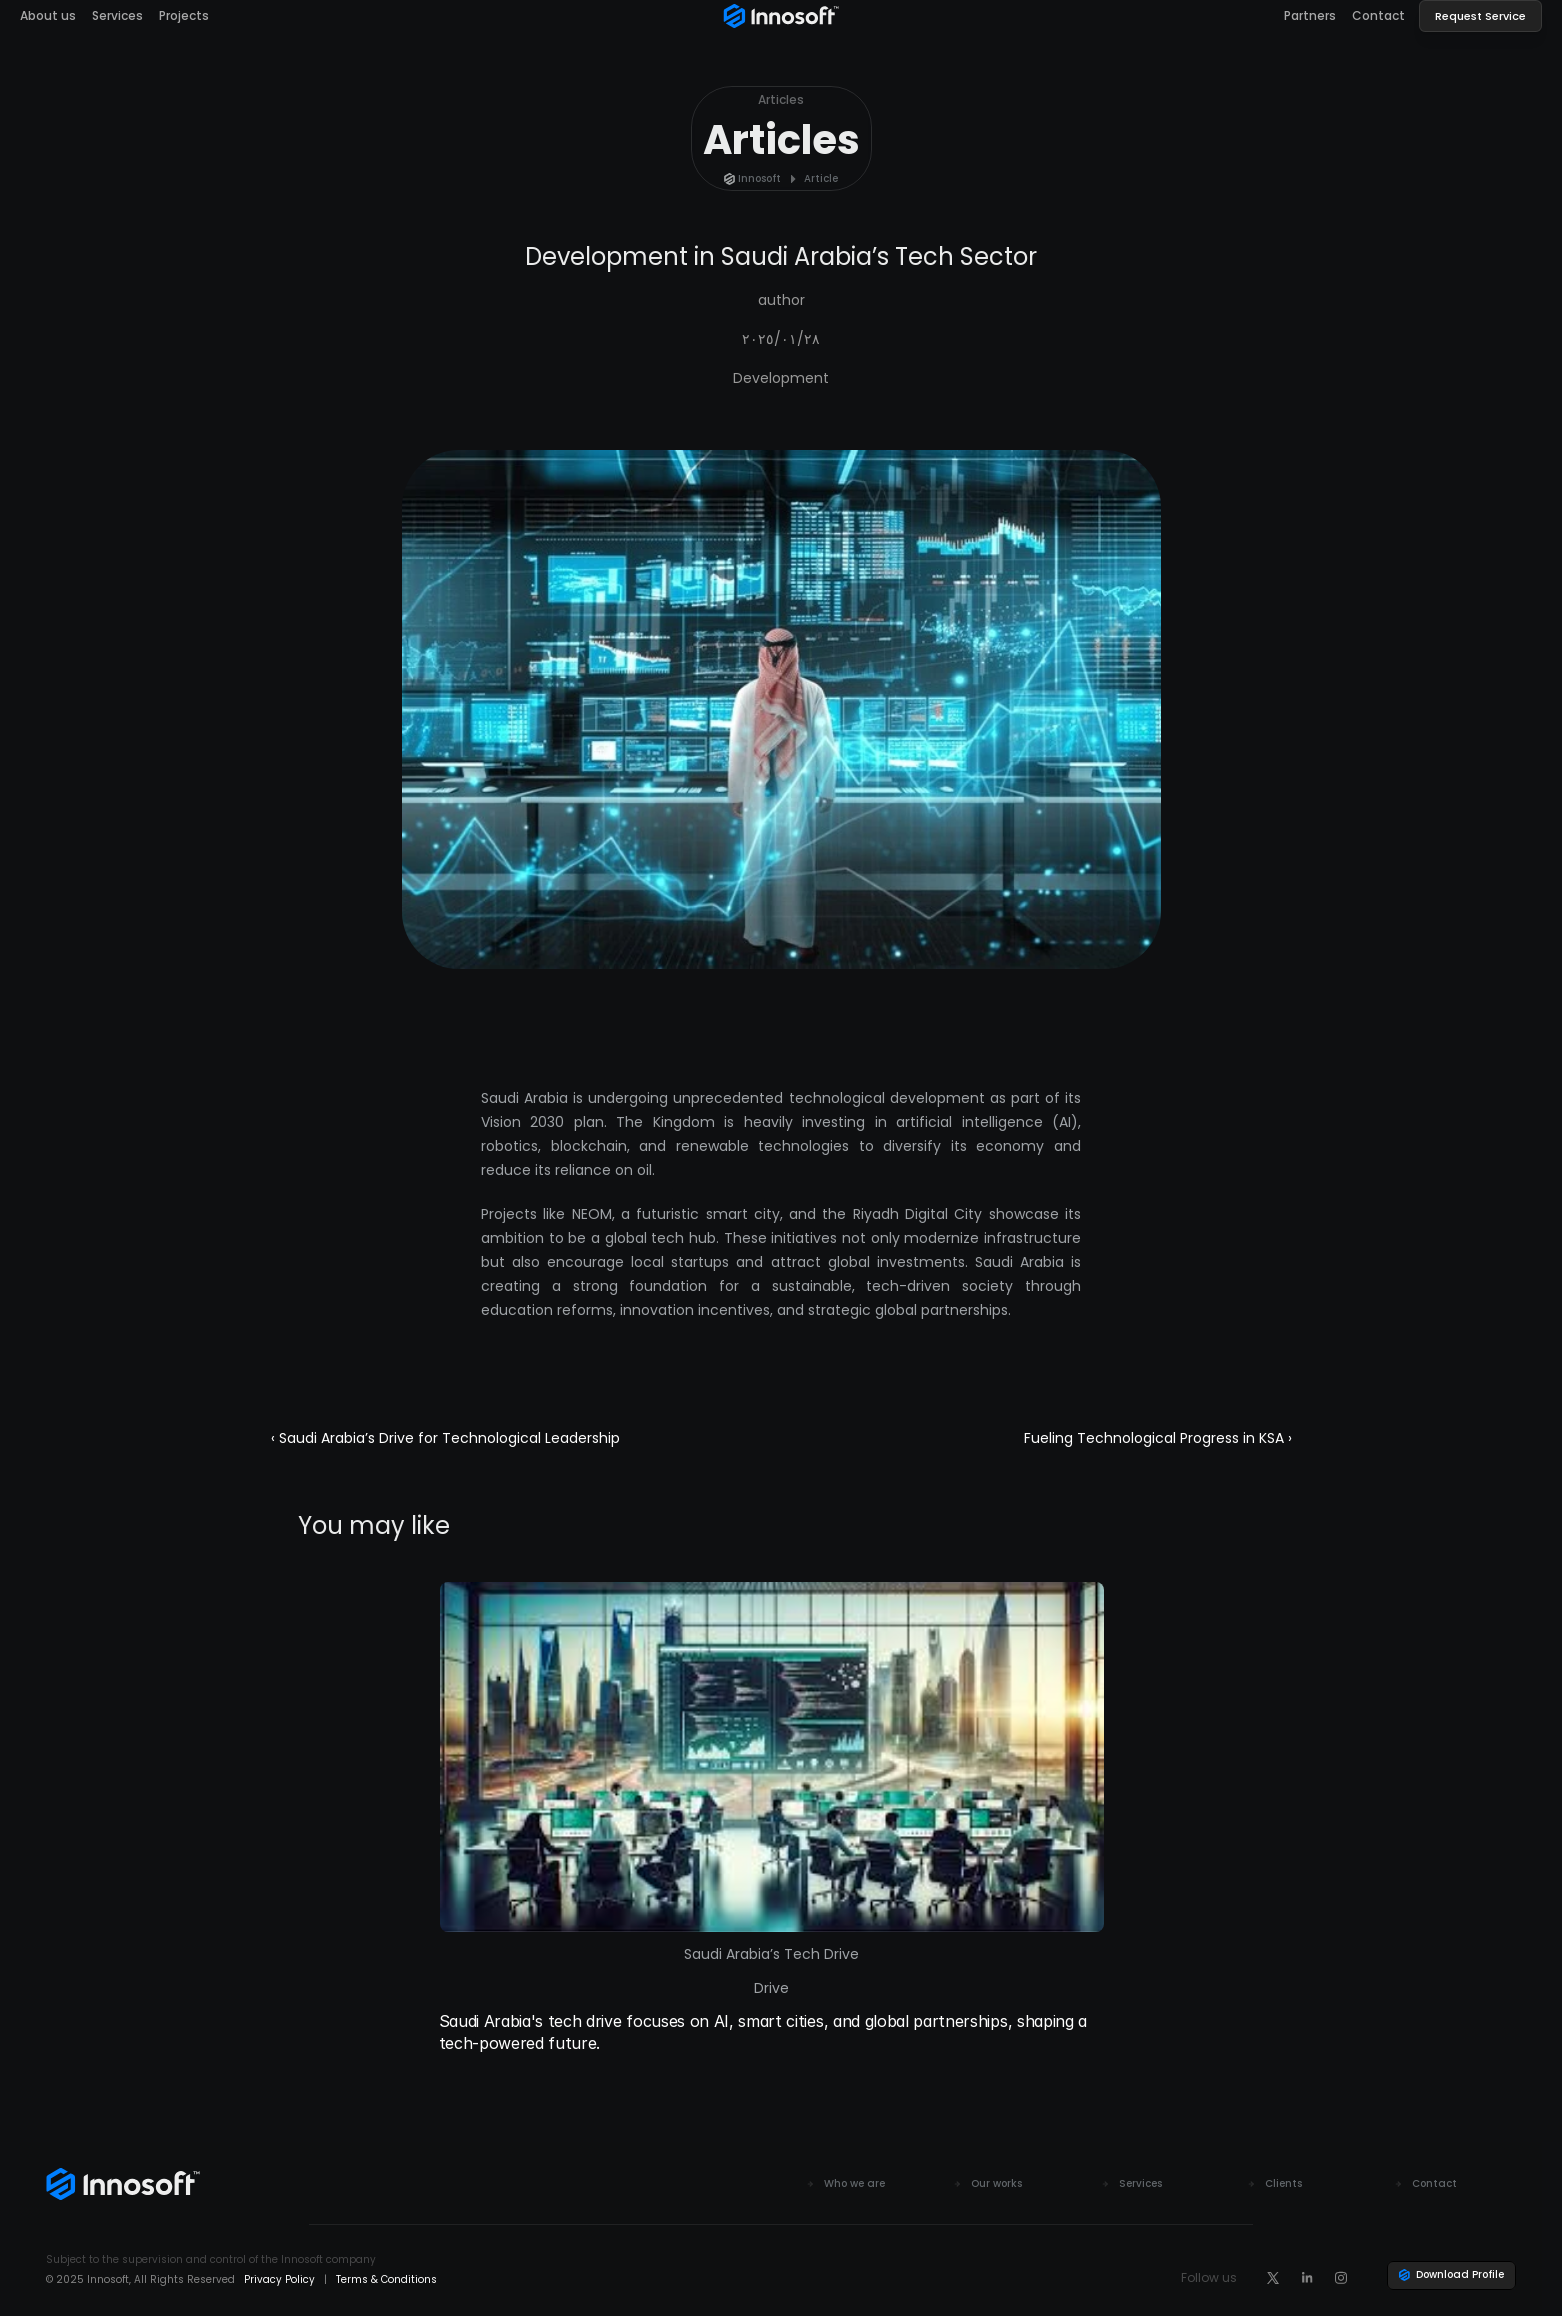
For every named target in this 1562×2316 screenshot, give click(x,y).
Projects (184, 15)
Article (821, 178)
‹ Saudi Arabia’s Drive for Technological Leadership (445, 1438)
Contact (1378, 15)
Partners (1310, 15)
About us (48, 15)
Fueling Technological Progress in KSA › (1158, 1438)
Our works (996, 2183)
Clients (1283, 2183)
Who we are (854, 2183)
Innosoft (759, 178)
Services (117, 15)
